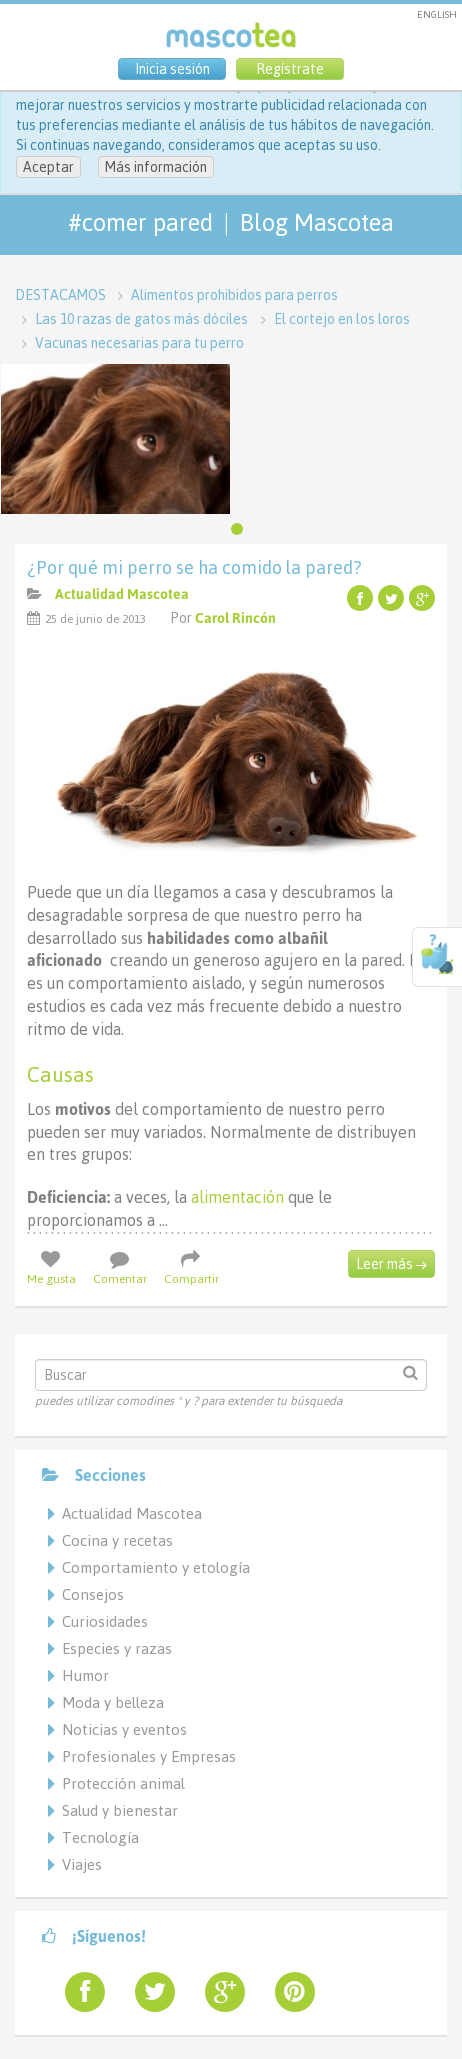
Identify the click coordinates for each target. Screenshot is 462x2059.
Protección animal (123, 1783)
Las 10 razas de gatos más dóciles (141, 319)
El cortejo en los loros (342, 319)
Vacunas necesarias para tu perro (139, 343)
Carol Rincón (235, 618)
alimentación (235, 1197)
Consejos (93, 1594)
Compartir (191, 1268)
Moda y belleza (113, 1702)
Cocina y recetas (117, 1540)
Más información (156, 167)
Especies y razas (117, 1648)
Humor (85, 1675)
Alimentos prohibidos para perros (234, 295)
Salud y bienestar (120, 1810)
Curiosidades (105, 1621)
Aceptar (48, 167)
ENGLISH (437, 14)
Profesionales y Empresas (149, 1756)
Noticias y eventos (124, 1729)
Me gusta (51, 1268)
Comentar (120, 1268)
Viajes (82, 1864)
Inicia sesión (172, 69)
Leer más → (391, 1264)
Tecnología (100, 1837)
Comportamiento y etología (156, 1567)
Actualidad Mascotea (122, 594)
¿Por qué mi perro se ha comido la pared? (194, 567)
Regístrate (290, 69)
